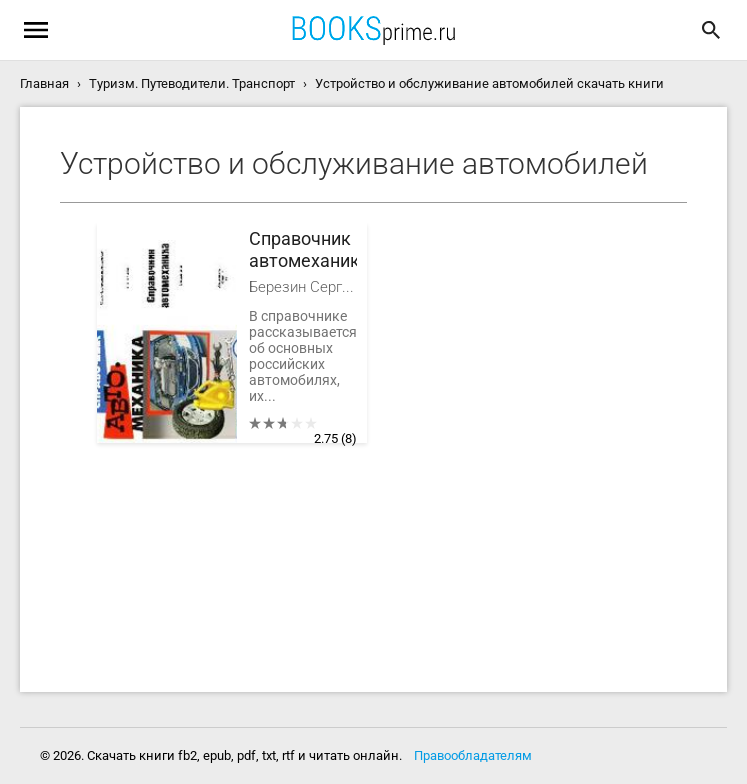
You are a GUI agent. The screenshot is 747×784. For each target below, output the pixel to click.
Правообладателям (473, 755)
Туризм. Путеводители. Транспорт (192, 83)
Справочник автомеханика (303, 249)
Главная (44, 83)
